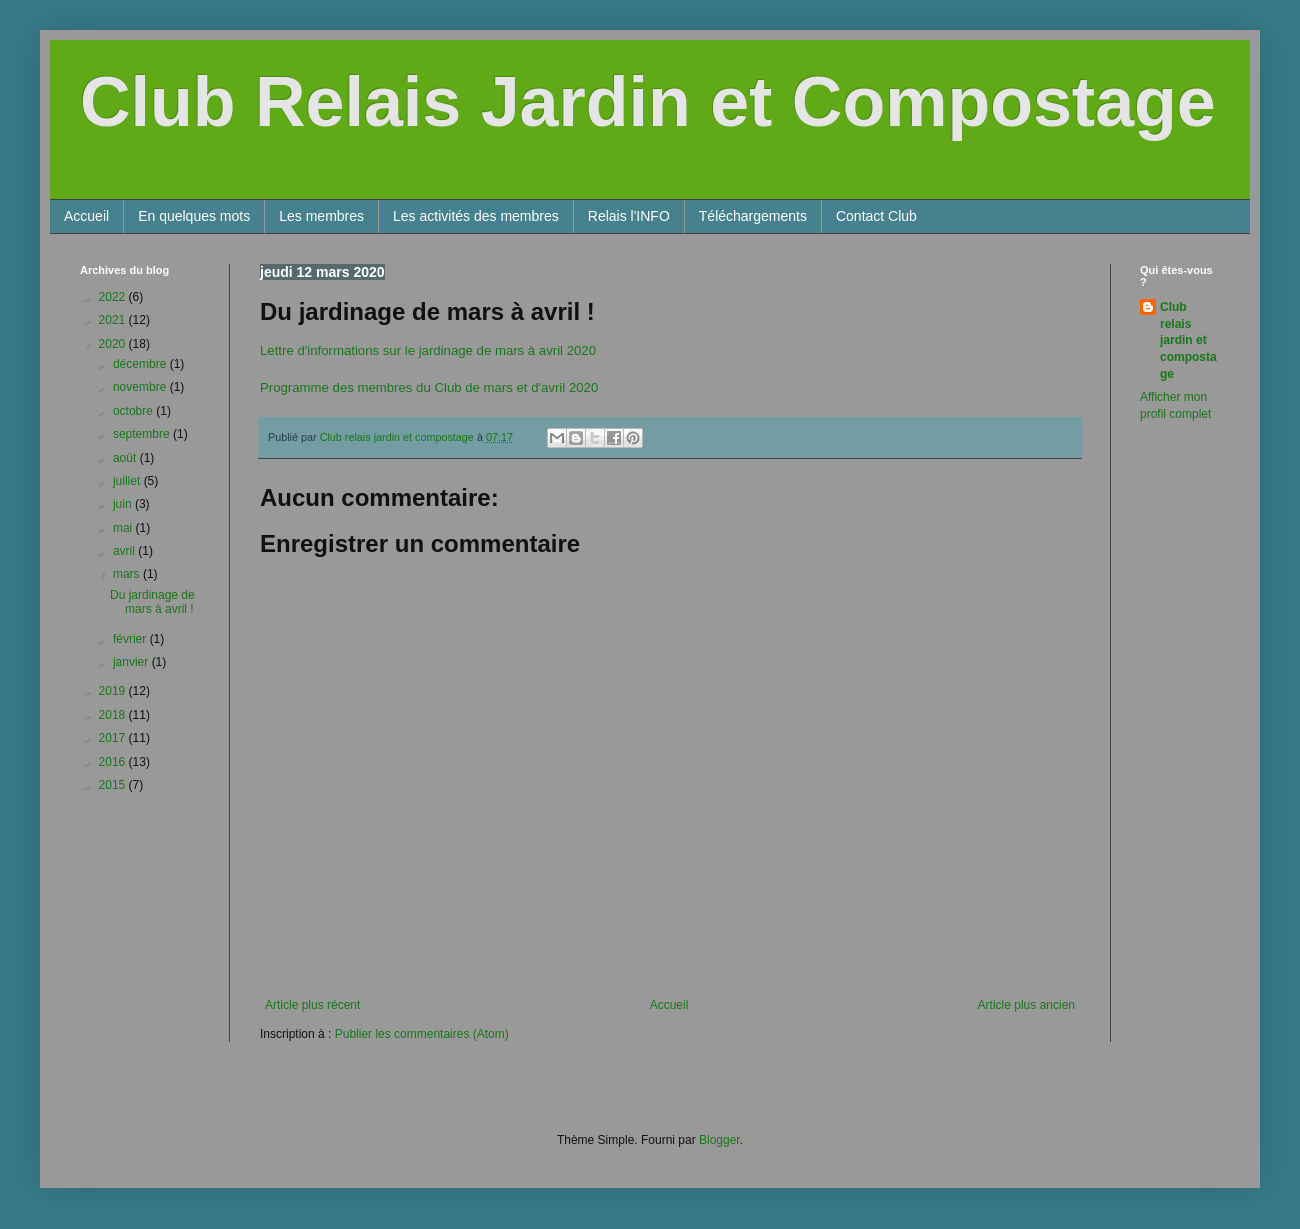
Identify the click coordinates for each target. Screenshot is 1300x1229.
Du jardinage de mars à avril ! (152, 602)
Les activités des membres (476, 216)
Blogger (719, 1140)
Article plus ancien (1026, 1005)
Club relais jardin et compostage (1188, 340)
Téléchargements (753, 216)
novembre (141, 387)
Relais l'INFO (629, 216)
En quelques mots (194, 216)
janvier (132, 662)
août (126, 458)
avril (125, 551)
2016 (114, 762)
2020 (114, 344)
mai (124, 528)
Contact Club (876, 216)
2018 (114, 715)
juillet (128, 481)
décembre (141, 364)
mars (128, 574)
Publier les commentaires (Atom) (422, 1034)
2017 (114, 738)
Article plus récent (312, 1005)
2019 (114, 691)
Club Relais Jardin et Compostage (648, 102)
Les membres (321, 216)
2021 (114, 320)
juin (124, 504)
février (131, 639)
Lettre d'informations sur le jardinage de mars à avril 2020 (428, 350)
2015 (114, 785)
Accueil (86, 216)
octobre (134, 411)
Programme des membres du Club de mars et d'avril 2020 (429, 387)
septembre (143, 434)
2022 (114, 297)
